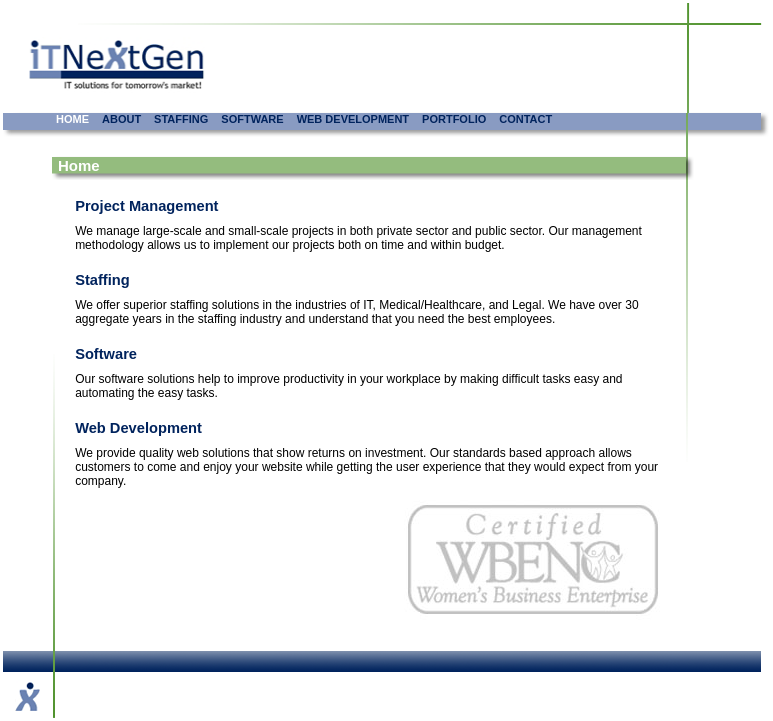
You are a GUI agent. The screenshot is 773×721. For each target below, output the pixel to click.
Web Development (138, 428)
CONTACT (525, 119)
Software (106, 354)
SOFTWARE (252, 119)
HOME (72, 119)
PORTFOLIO (454, 119)
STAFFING (181, 119)
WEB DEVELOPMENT (353, 119)
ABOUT (121, 119)
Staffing (102, 280)
